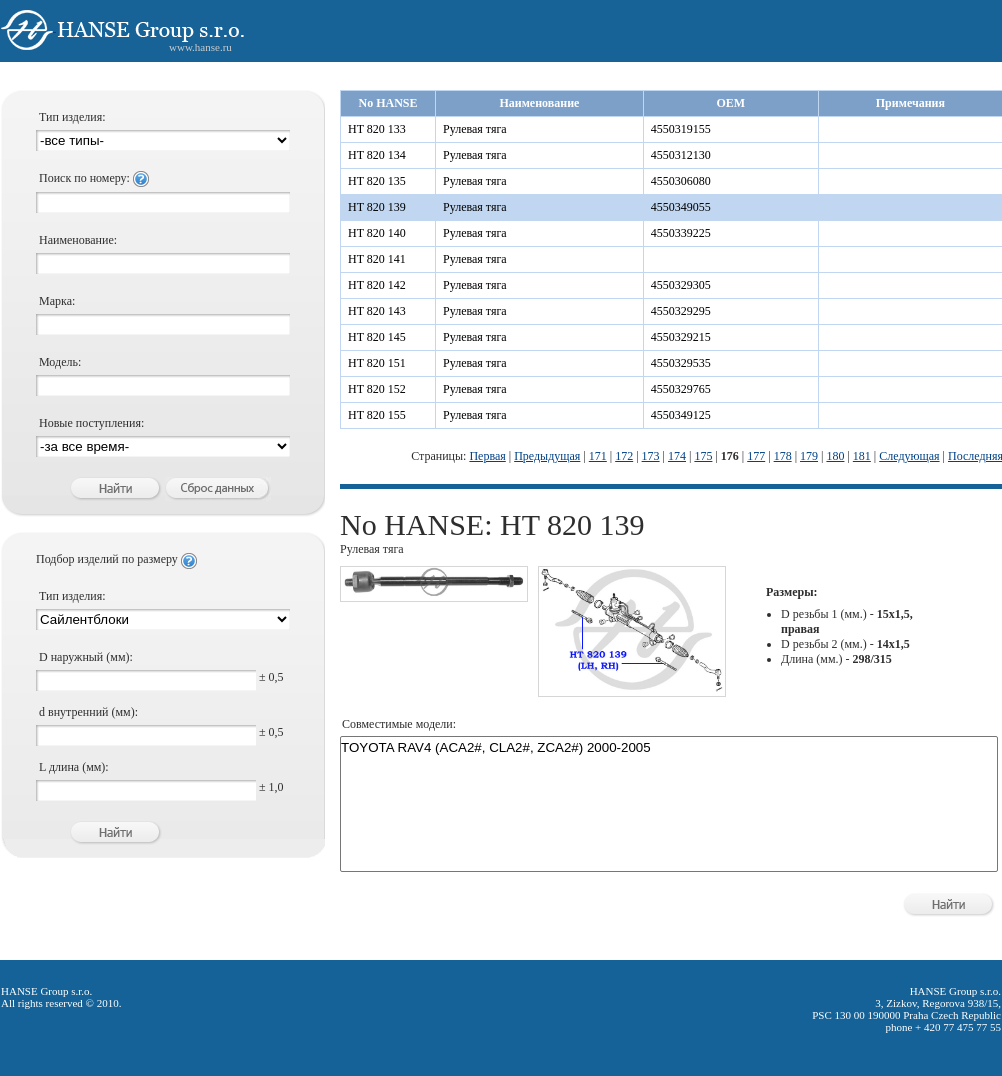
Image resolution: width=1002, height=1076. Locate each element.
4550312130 (681, 155)
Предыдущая (547, 456)
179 (809, 456)
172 (624, 456)
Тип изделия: (72, 117)
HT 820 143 (377, 311)
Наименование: (78, 240)
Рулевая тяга (475, 129)
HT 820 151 (377, 363)
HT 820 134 (377, 155)
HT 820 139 (377, 207)
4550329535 (681, 363)
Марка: (57, 301)
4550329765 (681, 389)
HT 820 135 (377, 181)
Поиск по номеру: (94, 178)
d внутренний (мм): (88, 712)
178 (783, 456)
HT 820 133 (377, 129)
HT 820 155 (377, 415)
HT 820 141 (377, 259)
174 (677, 456)
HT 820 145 (377, 337)
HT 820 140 (377, 233)
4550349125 (681, 415)
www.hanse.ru (200, 47)
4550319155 (681, 129)
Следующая (909, 456)
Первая (487, 456)
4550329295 (681, 311)
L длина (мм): (74, 767)
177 (756, 456)
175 (703, 456)
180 (835, 456)
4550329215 (681, 337)
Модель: (60, 362)
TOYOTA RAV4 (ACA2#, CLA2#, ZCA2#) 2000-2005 (669, 748)
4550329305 (681, 285)
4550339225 (681, 233)
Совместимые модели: (399, 724)
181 (862, 456)
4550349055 (681, 207)
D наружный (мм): (86, 657)
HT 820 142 (377, 285)
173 (651, 456)
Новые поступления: (91, 423)
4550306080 (681, 181)
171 (598, 456)
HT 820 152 (377, 389)
